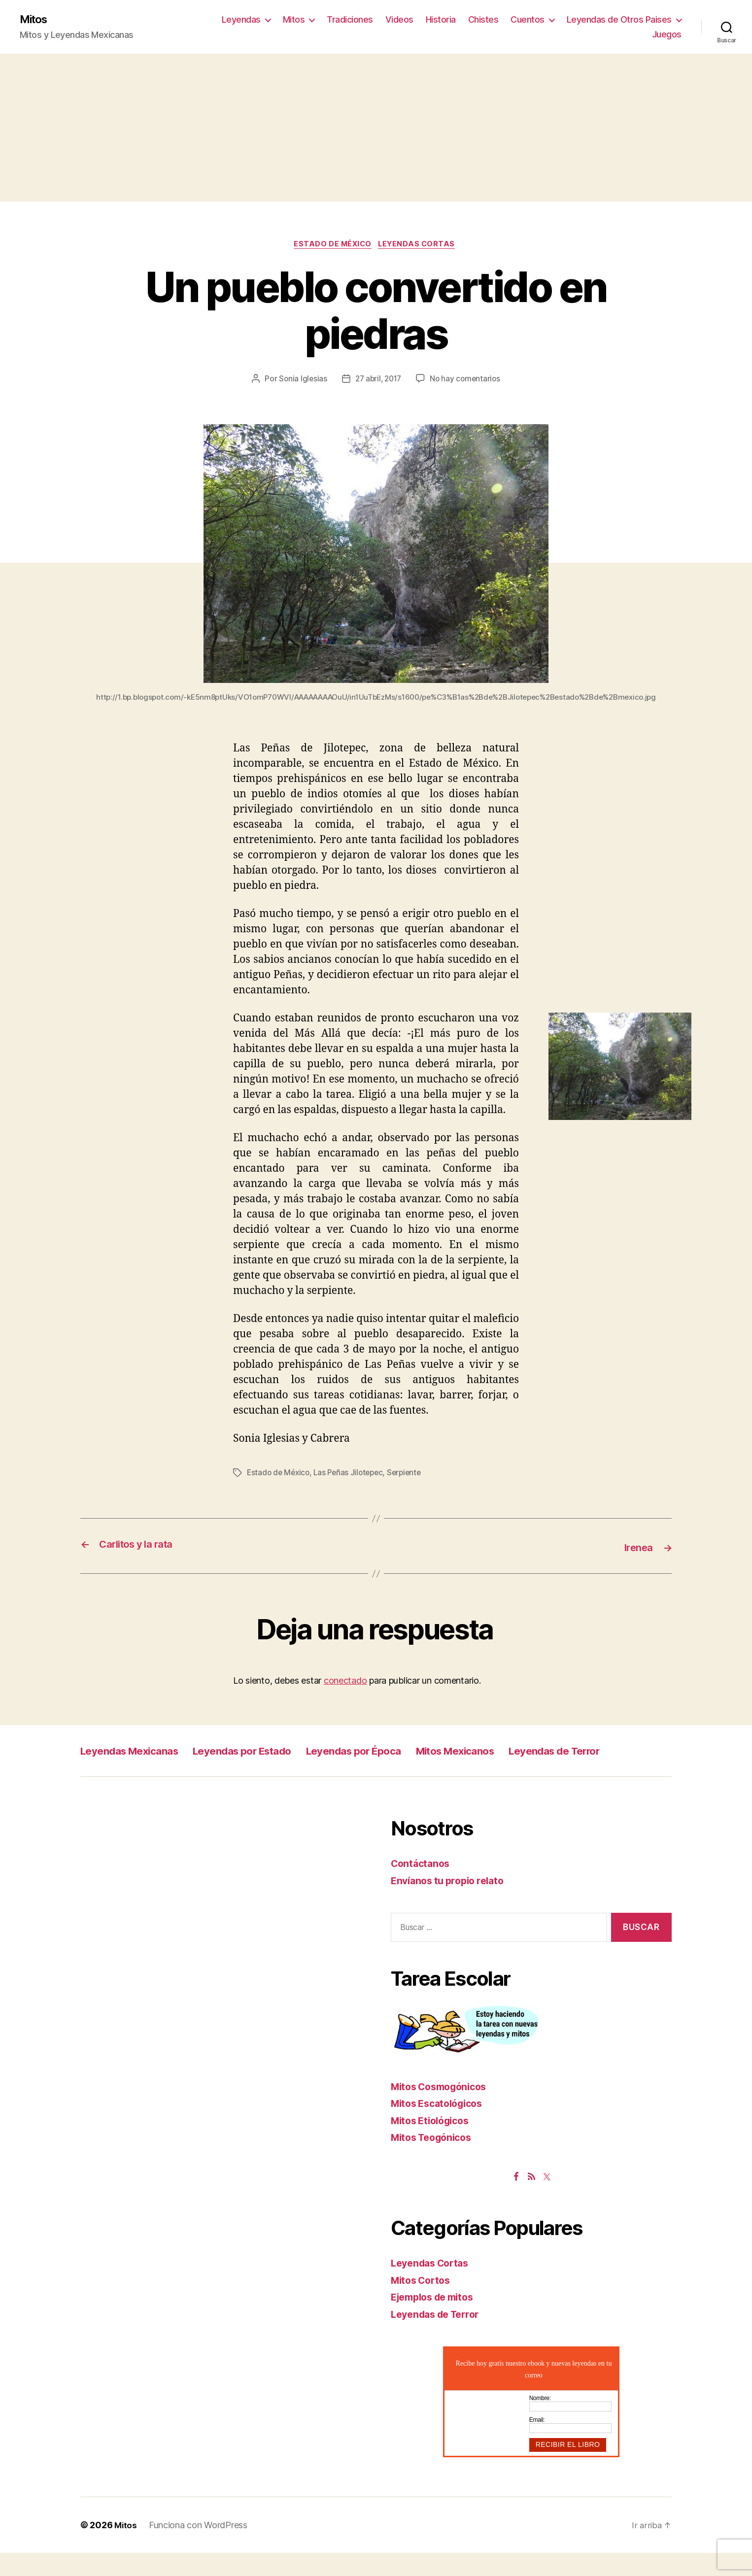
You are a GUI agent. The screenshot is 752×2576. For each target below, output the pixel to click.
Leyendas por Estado (270, 1752)
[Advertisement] (376, 129)
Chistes (483, 20)
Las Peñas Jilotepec (352, 1475)
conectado (345, 1682)
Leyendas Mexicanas (138, 1752)
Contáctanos (422, 1887)
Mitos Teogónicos (435, 2161)
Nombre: (540, 2421)
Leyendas (241, 20)
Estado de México (332, 246)
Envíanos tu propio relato (452, 1904)
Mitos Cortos (423, 2303)
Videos (399, 20)
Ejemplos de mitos (436, 2320)
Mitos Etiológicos (434, 2143)
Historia (441, 20)
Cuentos (528, 20)
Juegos (667, 35)
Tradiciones (350, 20)
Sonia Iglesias (300, 381)
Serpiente (411, 1475)
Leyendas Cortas (420, 246)
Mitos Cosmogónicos (443, 2109)
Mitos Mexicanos (518, 1752)
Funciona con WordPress (199, 2548)
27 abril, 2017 (378, 381)
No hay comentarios (467, 381)
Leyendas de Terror (134, 1774)
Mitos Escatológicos (441, 2127)
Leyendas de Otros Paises (619, 20)
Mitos (35, 20)
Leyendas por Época (399, 1752)
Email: (537, 2443)
